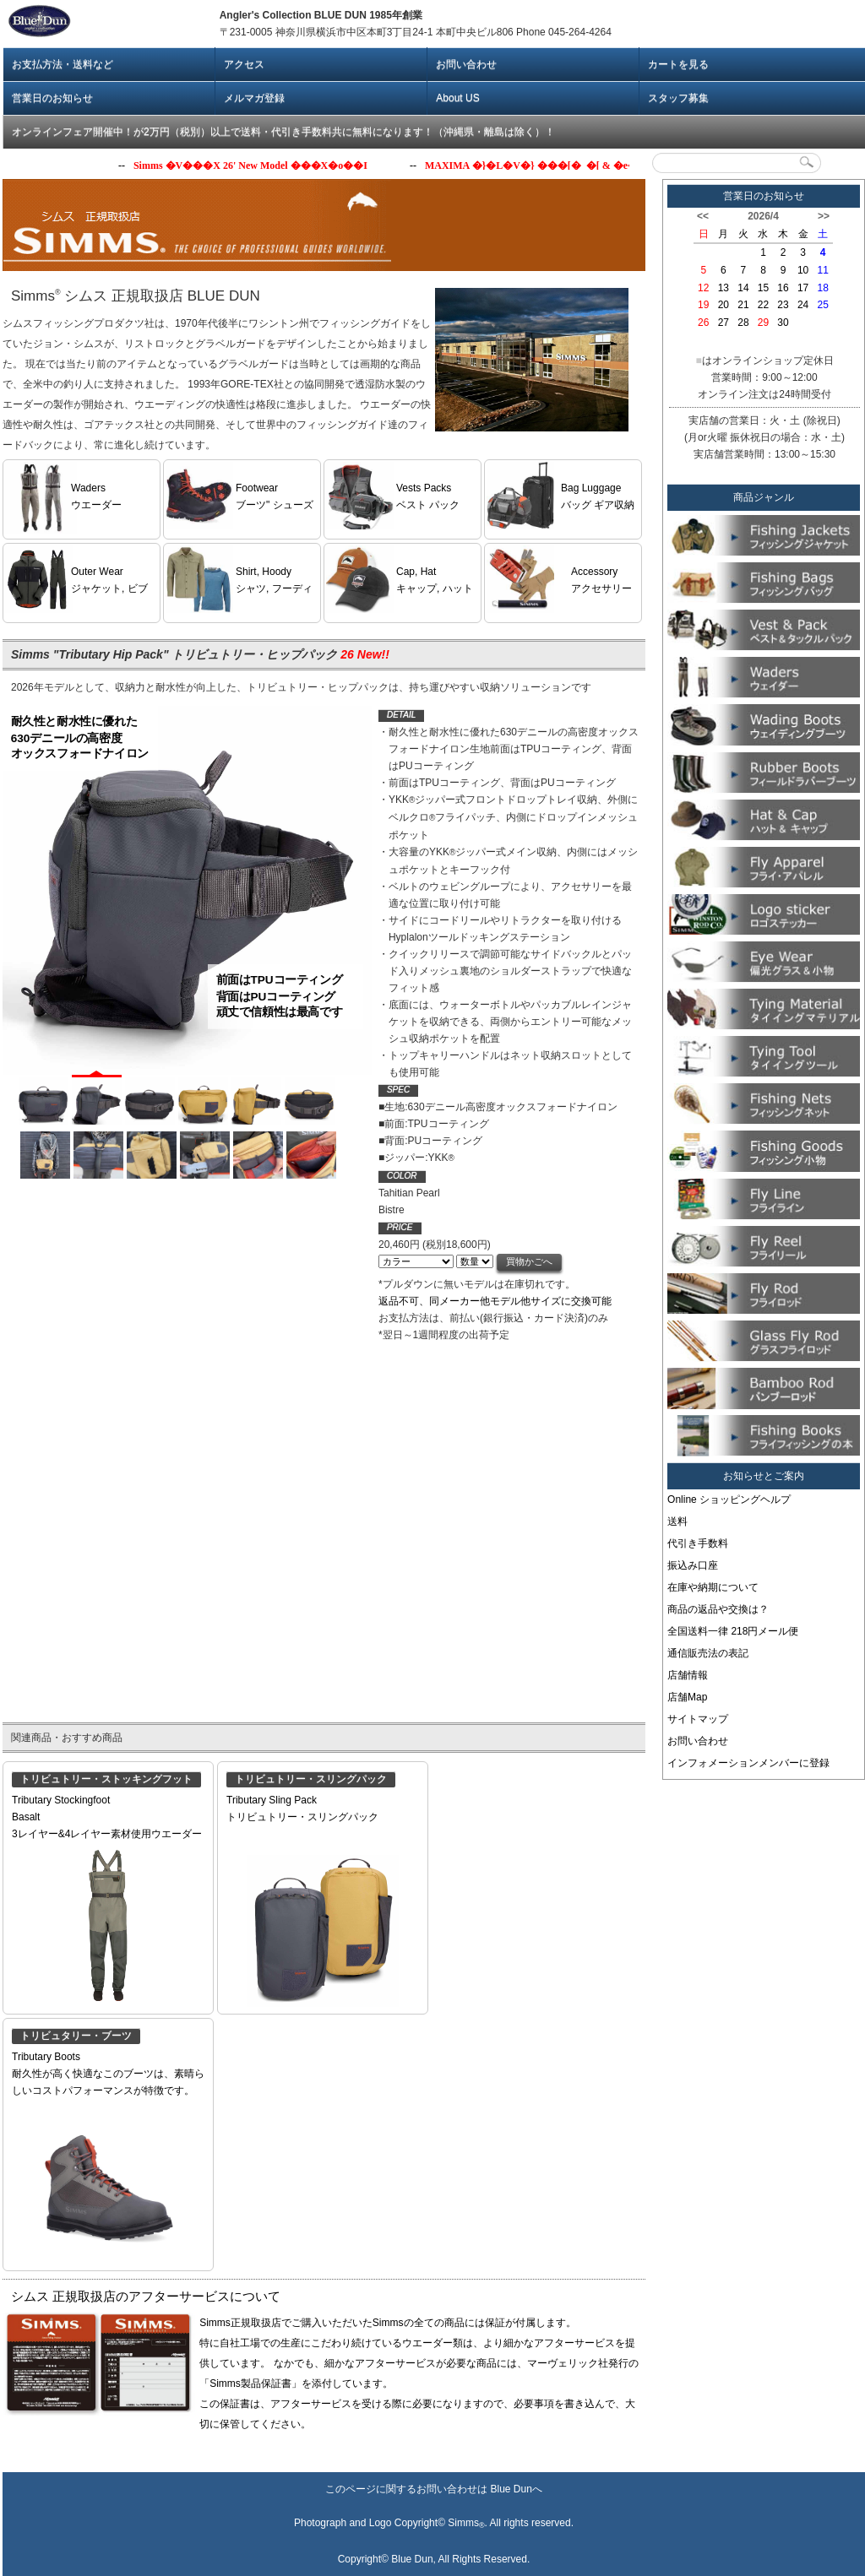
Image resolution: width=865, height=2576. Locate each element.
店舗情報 (687, 1675)
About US (457, 98)
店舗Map (687, 1697)
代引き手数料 (697, 1543)
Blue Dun (510, 2489)
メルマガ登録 (254, 98)
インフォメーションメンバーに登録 (748, 1763)
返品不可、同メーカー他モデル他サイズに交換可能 (495, 1301)
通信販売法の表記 (707, 1653)
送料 (677, 1521)
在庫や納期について (713, 1587)
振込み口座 (692, 1565)
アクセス (244, 64)
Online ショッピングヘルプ (729, 1499)
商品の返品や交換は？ (718, 1609)
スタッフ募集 (678, 98)
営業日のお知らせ (52, 98)
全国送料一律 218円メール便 (732, 1631)
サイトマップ (697, 1719)
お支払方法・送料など (62, 64)
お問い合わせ (466, 64)
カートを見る (678, 64)
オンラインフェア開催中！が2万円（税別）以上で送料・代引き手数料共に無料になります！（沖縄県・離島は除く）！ (283, 132)
